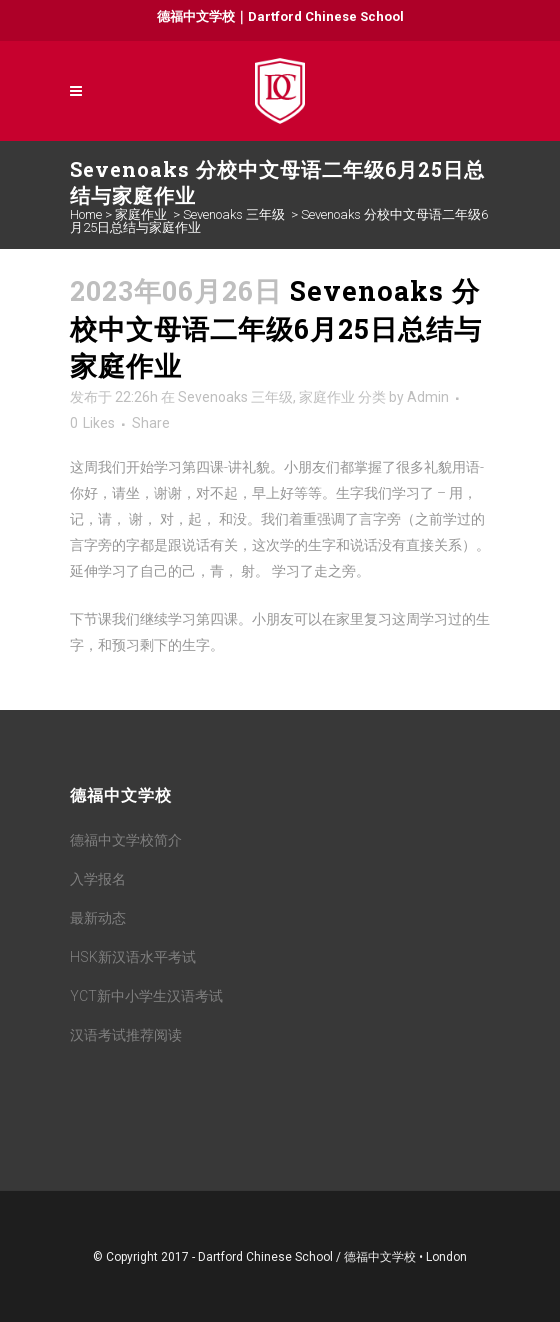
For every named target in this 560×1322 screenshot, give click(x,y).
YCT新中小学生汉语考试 (146, 996)
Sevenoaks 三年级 (234, 214)
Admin (428, 397)
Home (86, 214)
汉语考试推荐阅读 (126, 1035)
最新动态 (98, 918)
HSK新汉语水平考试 (133, 957)
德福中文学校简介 (126, 840)
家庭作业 (141, 214)
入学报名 (98, 879)
